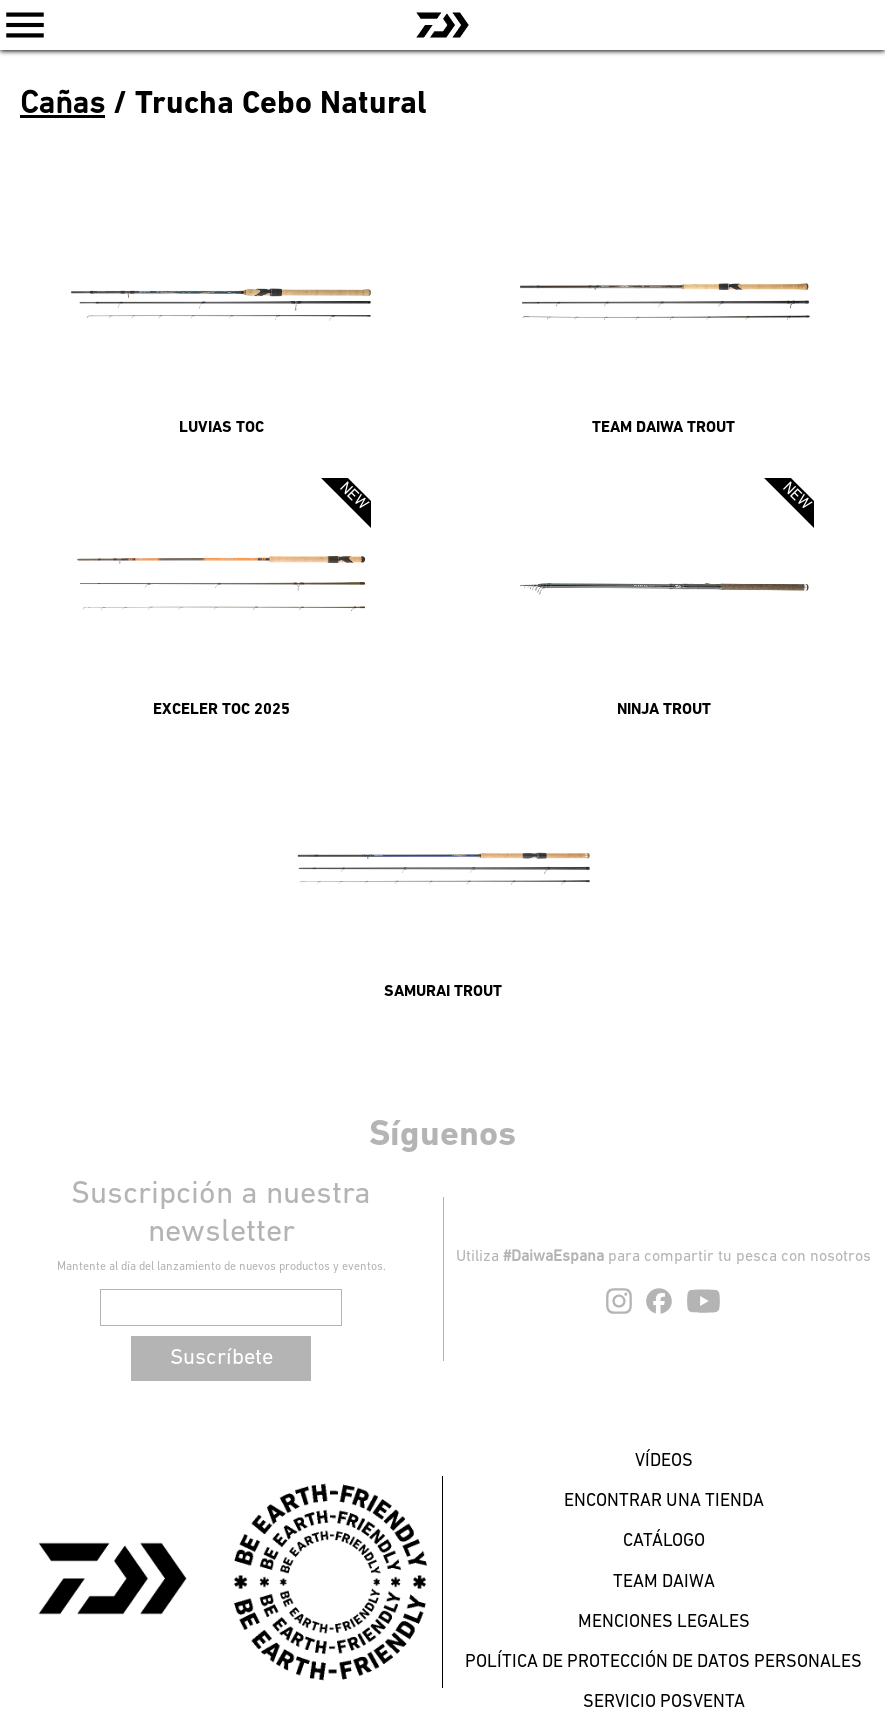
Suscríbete (221, 1358)
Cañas (62, 105)
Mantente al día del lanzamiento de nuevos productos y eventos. (221, 1267)
